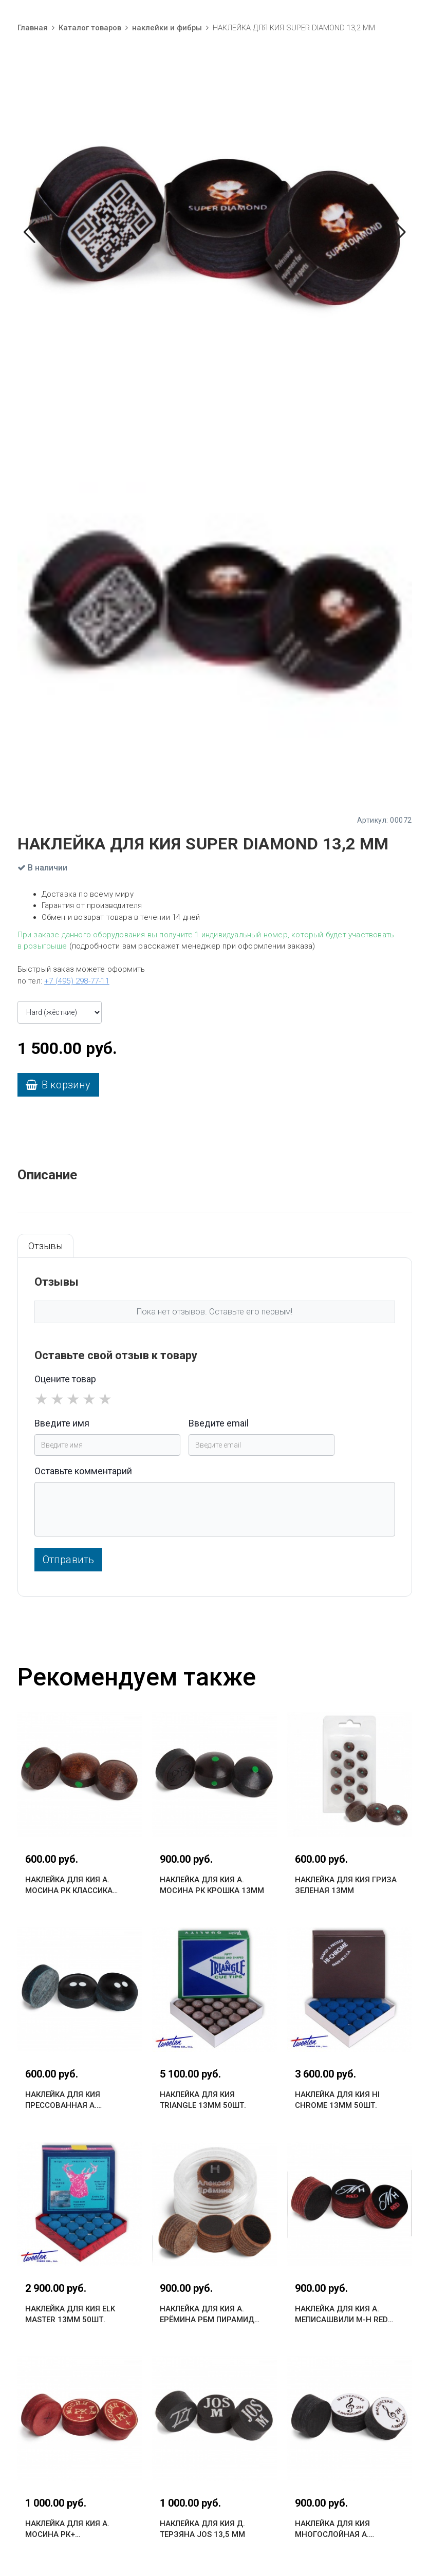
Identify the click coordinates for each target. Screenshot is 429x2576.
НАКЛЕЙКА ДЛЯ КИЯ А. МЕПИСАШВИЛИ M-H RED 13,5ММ (341, 2314)
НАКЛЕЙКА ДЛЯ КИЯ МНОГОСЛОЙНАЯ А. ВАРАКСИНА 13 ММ (332, 2529)
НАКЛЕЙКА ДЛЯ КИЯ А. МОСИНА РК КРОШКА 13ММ (212, 1885)
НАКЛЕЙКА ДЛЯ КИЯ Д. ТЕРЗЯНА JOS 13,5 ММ (202, 2529)
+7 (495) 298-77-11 (76, 981)
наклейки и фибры (167, 27)
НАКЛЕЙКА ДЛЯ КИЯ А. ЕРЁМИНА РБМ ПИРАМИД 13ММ (207, 2314)
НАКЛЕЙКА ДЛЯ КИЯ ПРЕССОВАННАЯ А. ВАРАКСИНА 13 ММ (62, 2100)
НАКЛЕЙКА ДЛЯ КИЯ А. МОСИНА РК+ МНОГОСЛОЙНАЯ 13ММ (70, 2529)
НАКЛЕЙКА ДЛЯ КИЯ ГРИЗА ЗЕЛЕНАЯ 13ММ (346, 1885)
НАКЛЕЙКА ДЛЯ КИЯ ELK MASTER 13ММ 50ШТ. (70, 2314)
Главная (32, 27)
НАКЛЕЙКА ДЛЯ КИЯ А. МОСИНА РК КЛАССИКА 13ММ (69, 1885)
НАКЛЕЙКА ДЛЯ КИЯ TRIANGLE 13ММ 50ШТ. (203, 2100)
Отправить (69, 1559)
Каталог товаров (90, 27)
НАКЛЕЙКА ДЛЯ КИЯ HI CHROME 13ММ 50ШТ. (337, 2100)
